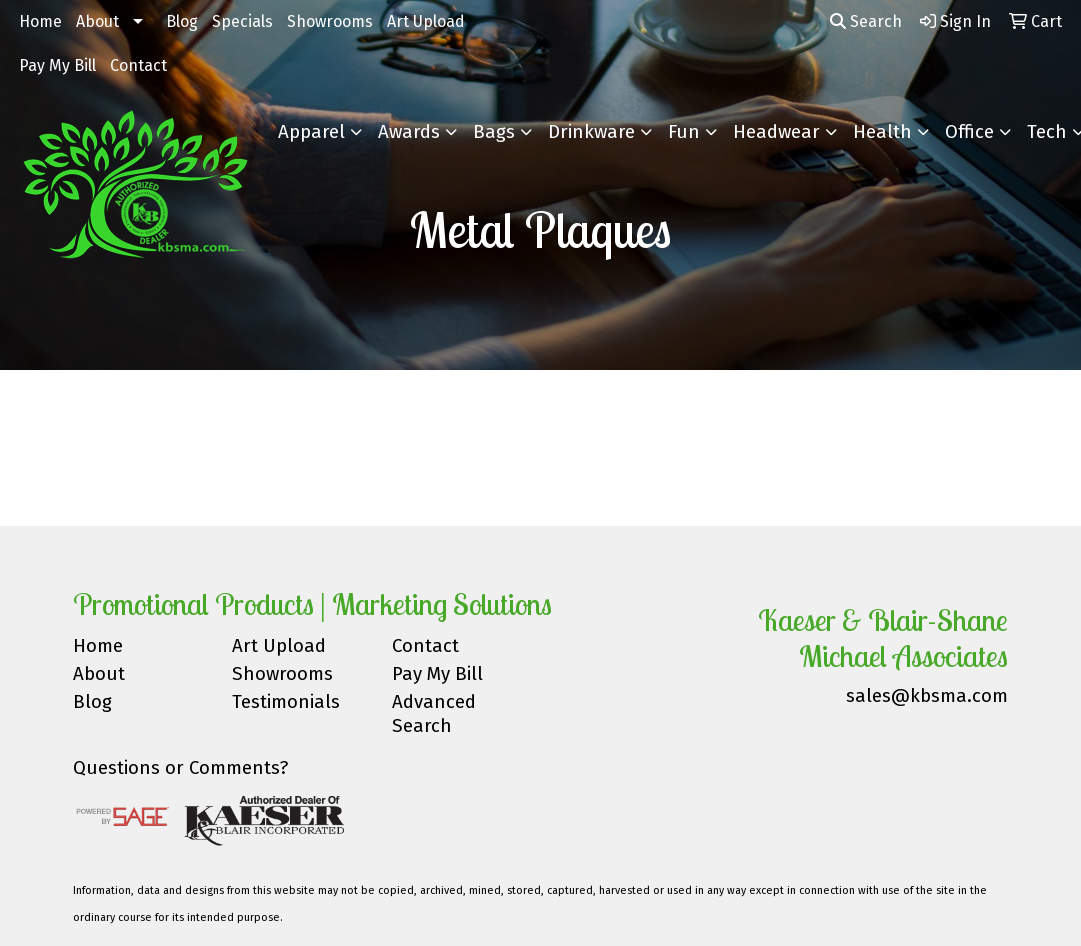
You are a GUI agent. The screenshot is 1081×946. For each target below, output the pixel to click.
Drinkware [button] (591, 132)
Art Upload (426, 21)
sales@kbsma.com (927, 696)
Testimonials (286, 702)
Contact (138, 65)
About (97, 21)
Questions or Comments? (180, 768)
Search (866, 21)
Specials (242, 21)
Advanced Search (434, 714)
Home (40, 21)
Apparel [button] (311, 132)
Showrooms (330, 21)
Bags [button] (494, 132)
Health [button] (882, 132)
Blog (182, 21)
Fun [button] (684, 132)
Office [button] (969, 132)
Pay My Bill (57, 65)
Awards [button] (409, 132)
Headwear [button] (776, 132)
